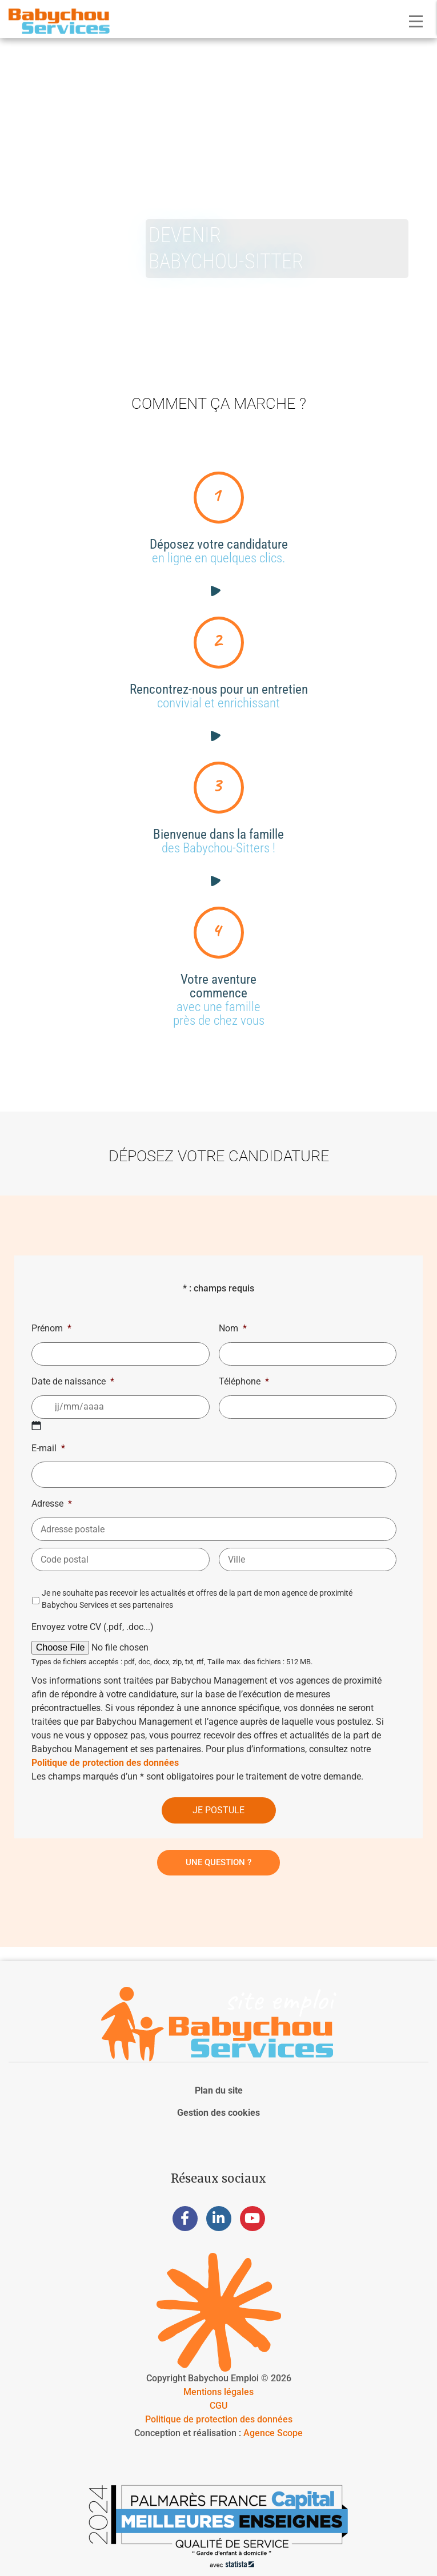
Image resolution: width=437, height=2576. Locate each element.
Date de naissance (72, 1381)
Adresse (51, 1503)
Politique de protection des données (105, 1762)
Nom (233, 1328)
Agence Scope (273, 2433)
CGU (218, 2405)
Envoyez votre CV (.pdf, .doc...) (92, 1626)
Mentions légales (218, 2391)
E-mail (48, 1448)
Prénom (51, 1328)
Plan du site (219, 2090)
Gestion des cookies (218, 2112)
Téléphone (244, 1381)
